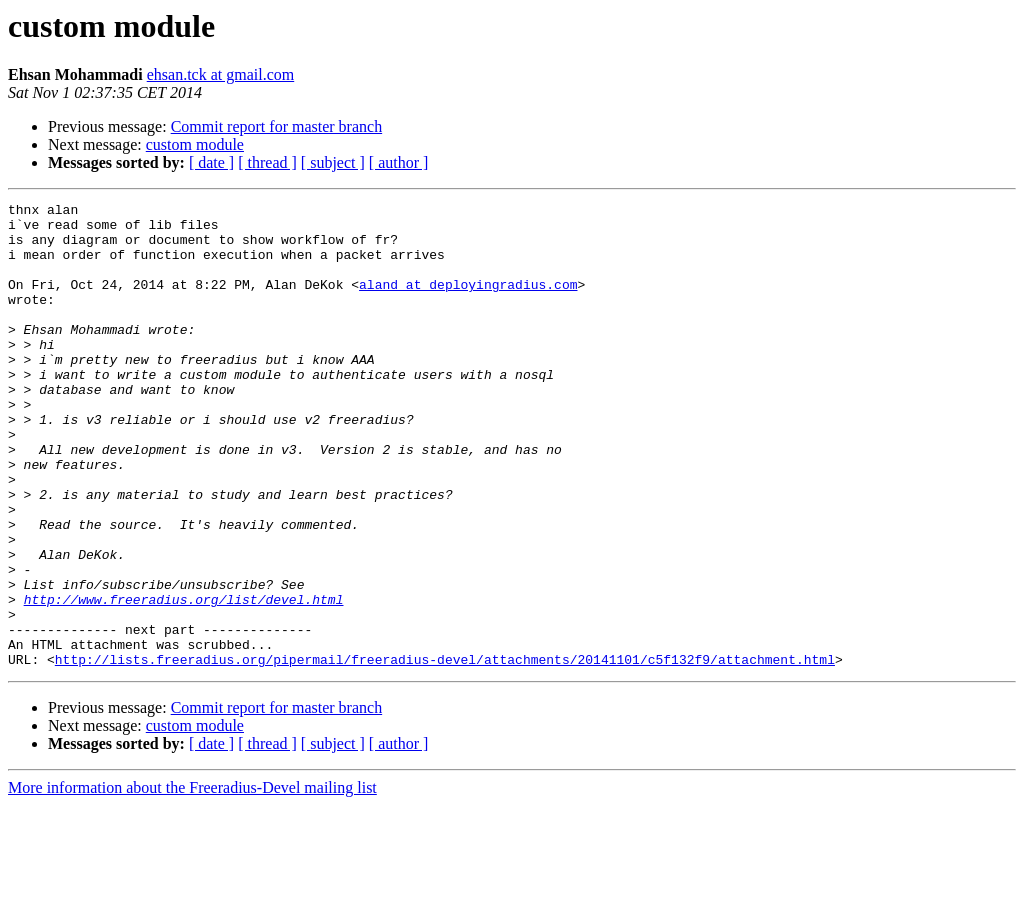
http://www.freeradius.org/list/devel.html (184, 680)
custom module (195, 144)
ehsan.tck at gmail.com (221, 74)
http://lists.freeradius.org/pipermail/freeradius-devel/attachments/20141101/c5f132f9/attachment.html (445, 752)
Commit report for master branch (277, 126)
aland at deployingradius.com (468, 302)
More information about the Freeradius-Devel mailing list (192, 880)
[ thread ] (267, 162)
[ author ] (399, 162)
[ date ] (211, 162)
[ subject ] (333, 162)
